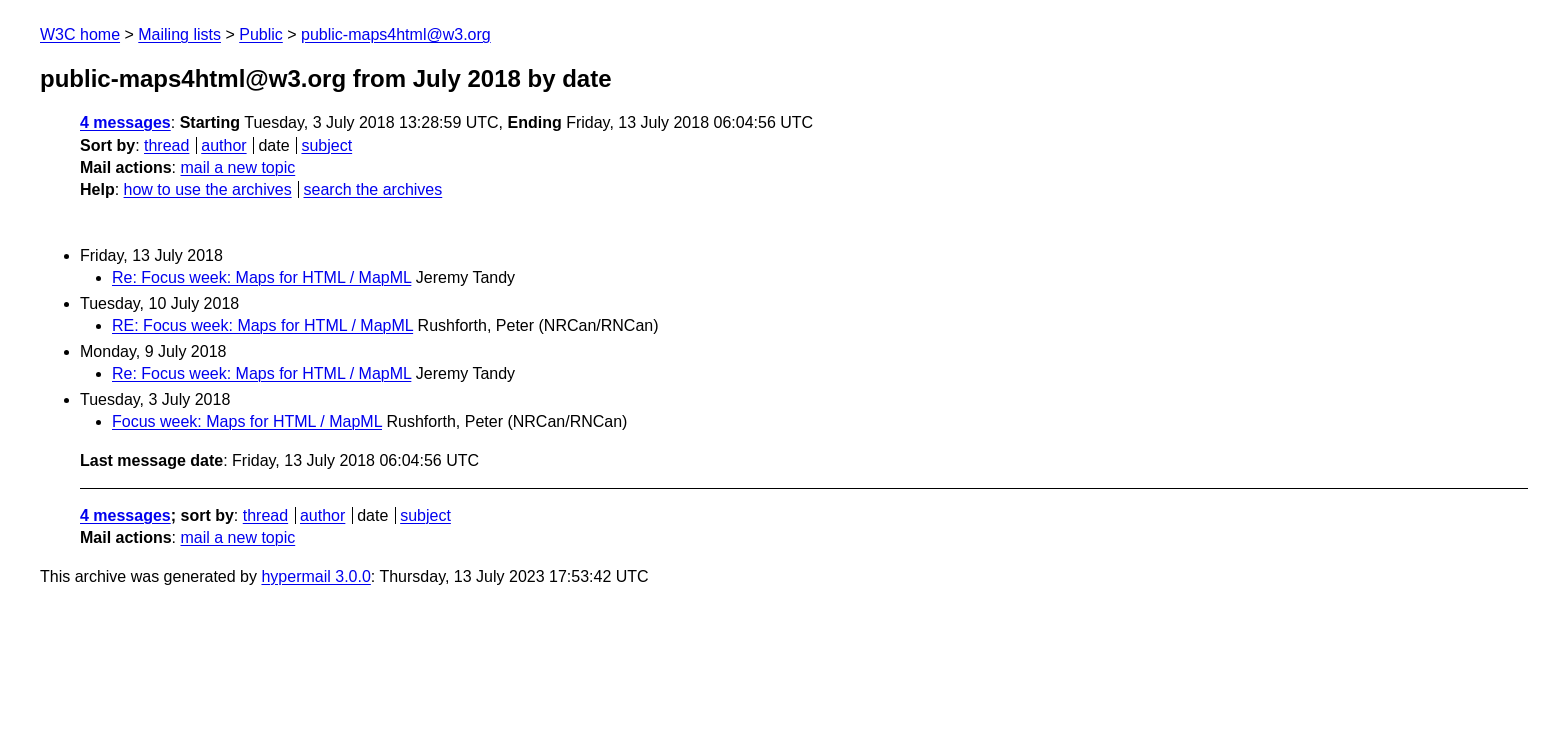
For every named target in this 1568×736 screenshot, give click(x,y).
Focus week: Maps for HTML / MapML (247, 421)
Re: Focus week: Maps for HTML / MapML (261, 277)
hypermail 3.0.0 (315, 576)
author (223, 145)
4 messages (125, 122)
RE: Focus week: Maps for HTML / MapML (262, 325)
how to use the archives (208, 189)
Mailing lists (179, 34)
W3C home (80, 34)
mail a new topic (237, 167)
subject (326, 145)
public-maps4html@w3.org (396, 34)
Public (261, 34)
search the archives (373, 189)
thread (166, 145)
